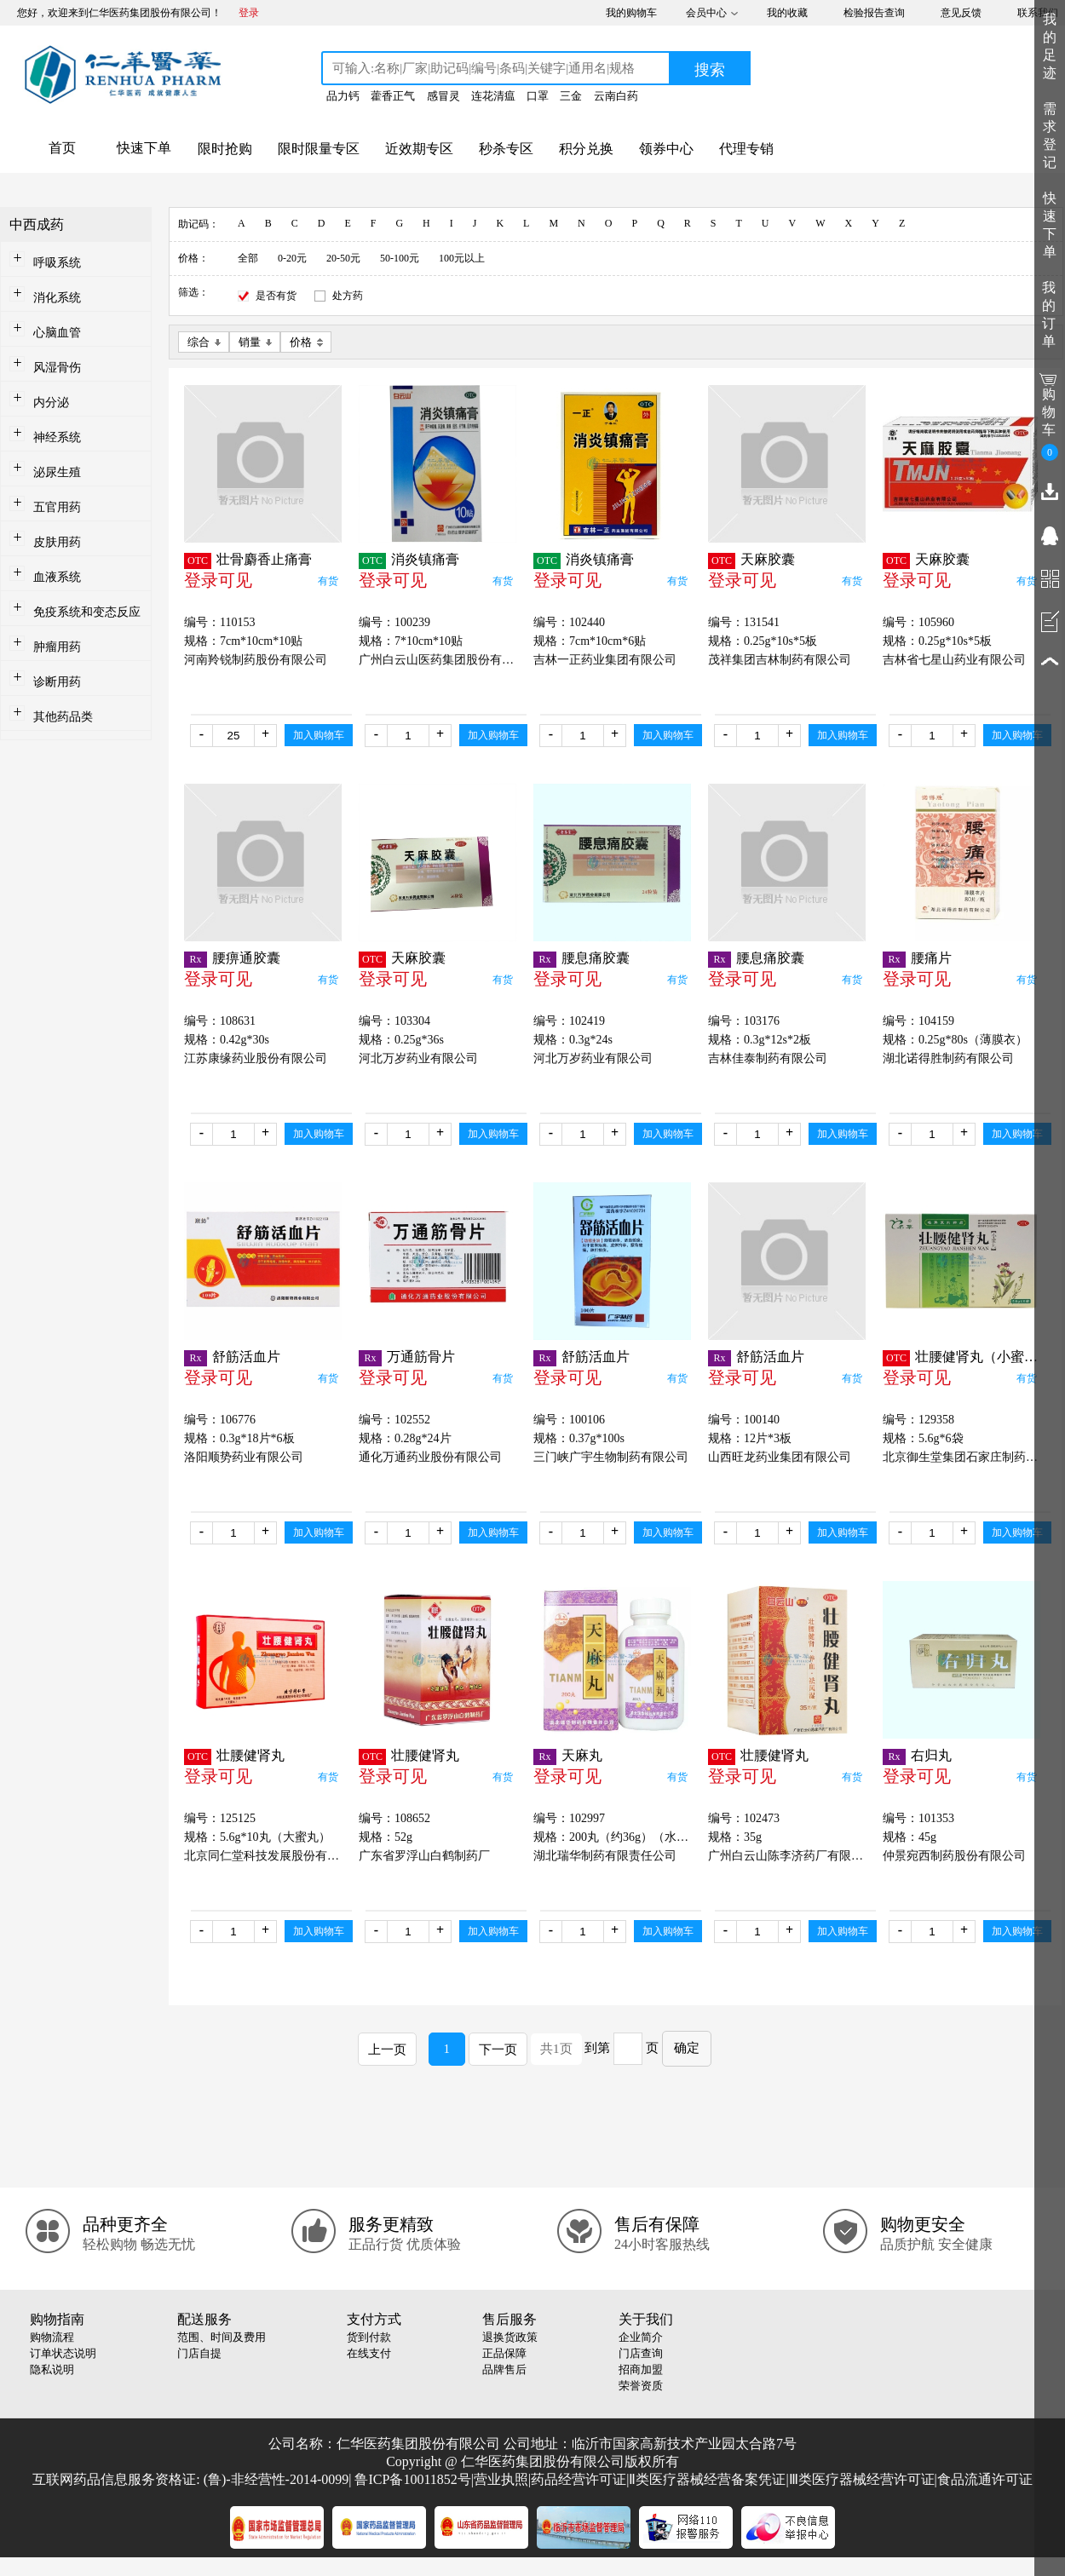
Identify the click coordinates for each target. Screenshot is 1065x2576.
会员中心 (706, 13)
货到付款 (369, 2337)
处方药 (348, 296)
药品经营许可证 (578, 2479)
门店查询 (641, 2353)
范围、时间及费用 (221, 2337)
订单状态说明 (63, 2353)
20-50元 (343, 258)
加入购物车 (318, 735)
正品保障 (504, 2353)
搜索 (709, 69)
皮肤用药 (57, 542)
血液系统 (57, 577)
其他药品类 (63, 716)
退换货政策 (510, 2337)
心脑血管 (57, 332)
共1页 (556, 2049)
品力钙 (343, 95)
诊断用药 (57, 682)
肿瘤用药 (57, 647)
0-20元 (292, 258)
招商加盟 (641, 2369)
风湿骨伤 (57, 367)
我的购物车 (631, 13)
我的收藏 (787, 13)
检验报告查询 (874, 13)
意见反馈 (961, 13)
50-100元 (399, 258)
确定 (686, 2048)
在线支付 (369, 2353)
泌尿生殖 (57, 472)
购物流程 (52, 2337)
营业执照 (501, 2479)
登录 (249, 13)
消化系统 (57, 297)
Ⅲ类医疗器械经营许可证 (862, 2479)
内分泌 (51, 402)
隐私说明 (52, 2369)
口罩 (538, 95)
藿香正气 (393, 95)
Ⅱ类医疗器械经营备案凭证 (707, 2479)
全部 (248, 258)
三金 (571, 95)
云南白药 (616, 95)
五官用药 (57, 507)
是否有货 (276, 296)
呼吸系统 (57, 262)
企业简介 (641, 2337)
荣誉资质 (641, 2385)
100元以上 (462, 258)
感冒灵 (443, 95)
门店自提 (199, 2353)
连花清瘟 (493, 95)
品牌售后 (504, 2369)
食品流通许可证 (985, 2479)
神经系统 (57, 437)
